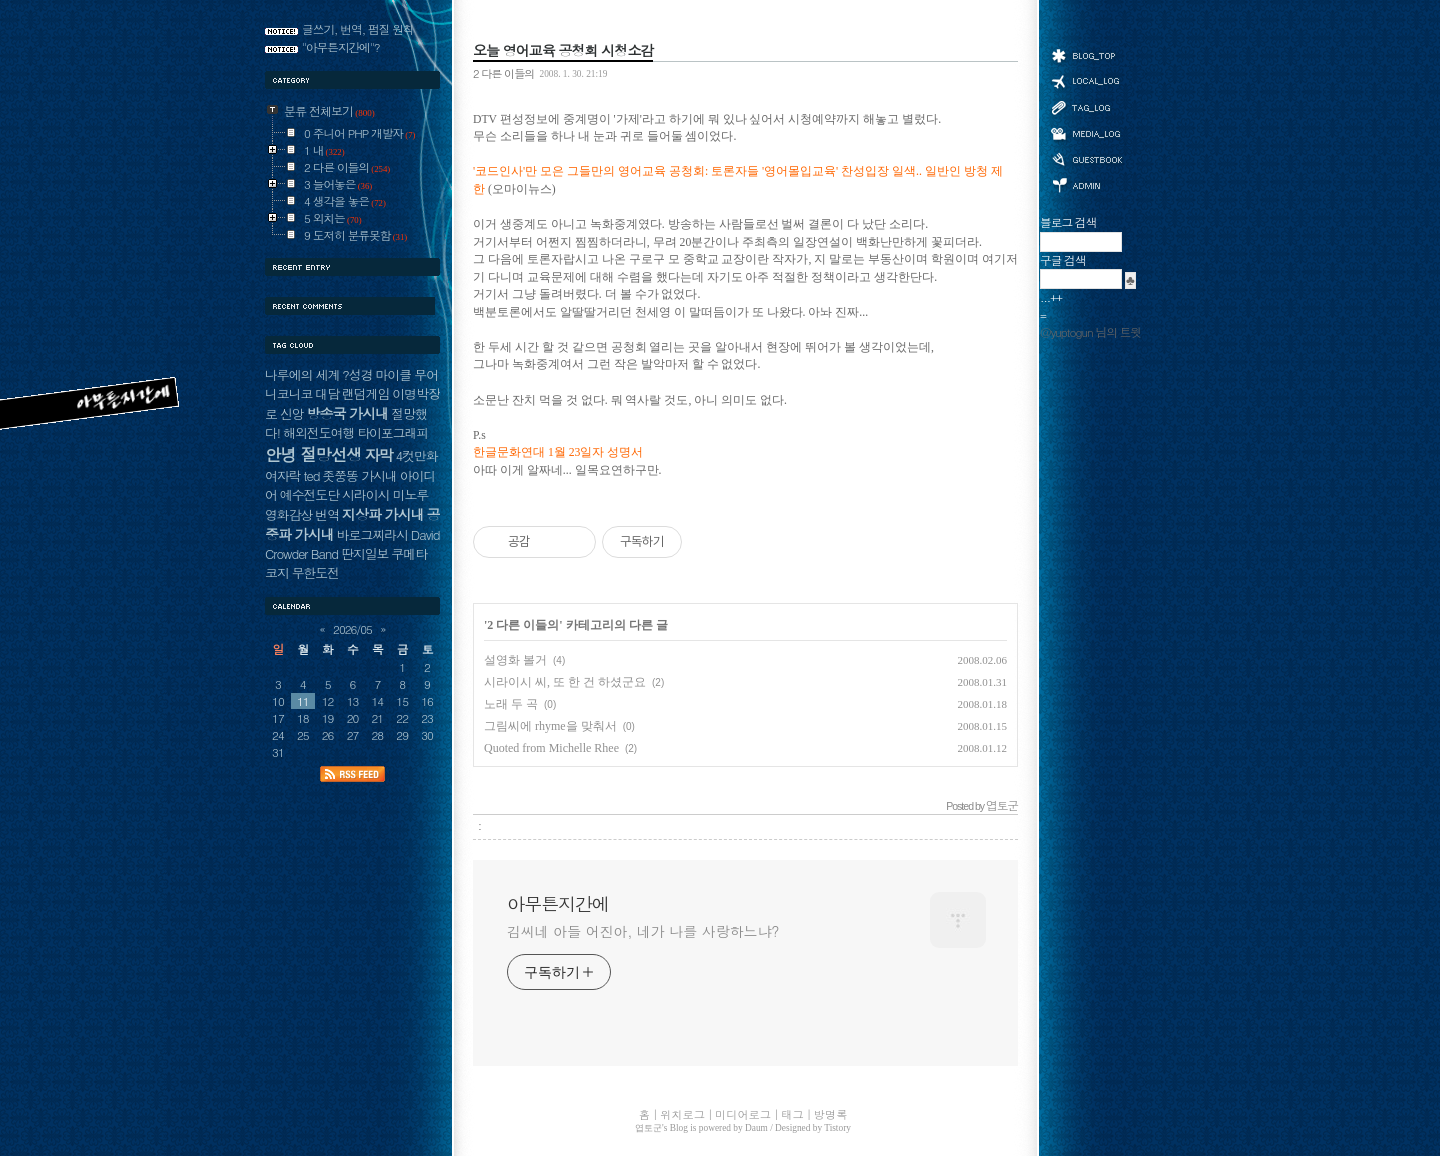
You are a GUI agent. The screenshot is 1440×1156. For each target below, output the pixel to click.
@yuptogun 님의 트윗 (1090, 332)
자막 (379, 454)
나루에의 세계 (302, 374)
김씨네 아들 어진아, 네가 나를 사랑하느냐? (643, 931)
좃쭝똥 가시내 (359, 475)
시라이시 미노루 (385, 494)
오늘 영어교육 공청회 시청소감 (563, 50)
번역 (327, 514)
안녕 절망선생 (313, 454)
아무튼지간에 (558, 904)
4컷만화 (417, 455)
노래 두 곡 (511, 704)
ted (311, 475)
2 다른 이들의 (503, 73)
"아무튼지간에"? (341, 47)
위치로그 (1086, 80)
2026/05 (352, 629)
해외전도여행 (318, 432)
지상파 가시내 (383, 514)
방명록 (1086, 158)
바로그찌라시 (372, 534)
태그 (1086, 107)
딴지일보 (364, 553)
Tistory (837, 1128)
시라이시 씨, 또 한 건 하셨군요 (565, 682)
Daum (756, 1128)
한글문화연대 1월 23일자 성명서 (558, 452)
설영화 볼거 (515, 660)
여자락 (283, 475)
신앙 (292, 413)
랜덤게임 (365, 393)
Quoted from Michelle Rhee (551, 748)
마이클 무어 (406, 374)
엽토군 (648, 1128)
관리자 (1086, 183)
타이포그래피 (392, 432)
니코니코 (288, 393)
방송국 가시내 (347, 413)
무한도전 (315, 572)
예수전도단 (309, 494)
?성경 (357, 374)
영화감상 (288, 514)
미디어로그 (1086, 133)
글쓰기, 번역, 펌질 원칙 (358, 29)
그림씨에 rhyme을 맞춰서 (550, 726)
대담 (327, 393)
